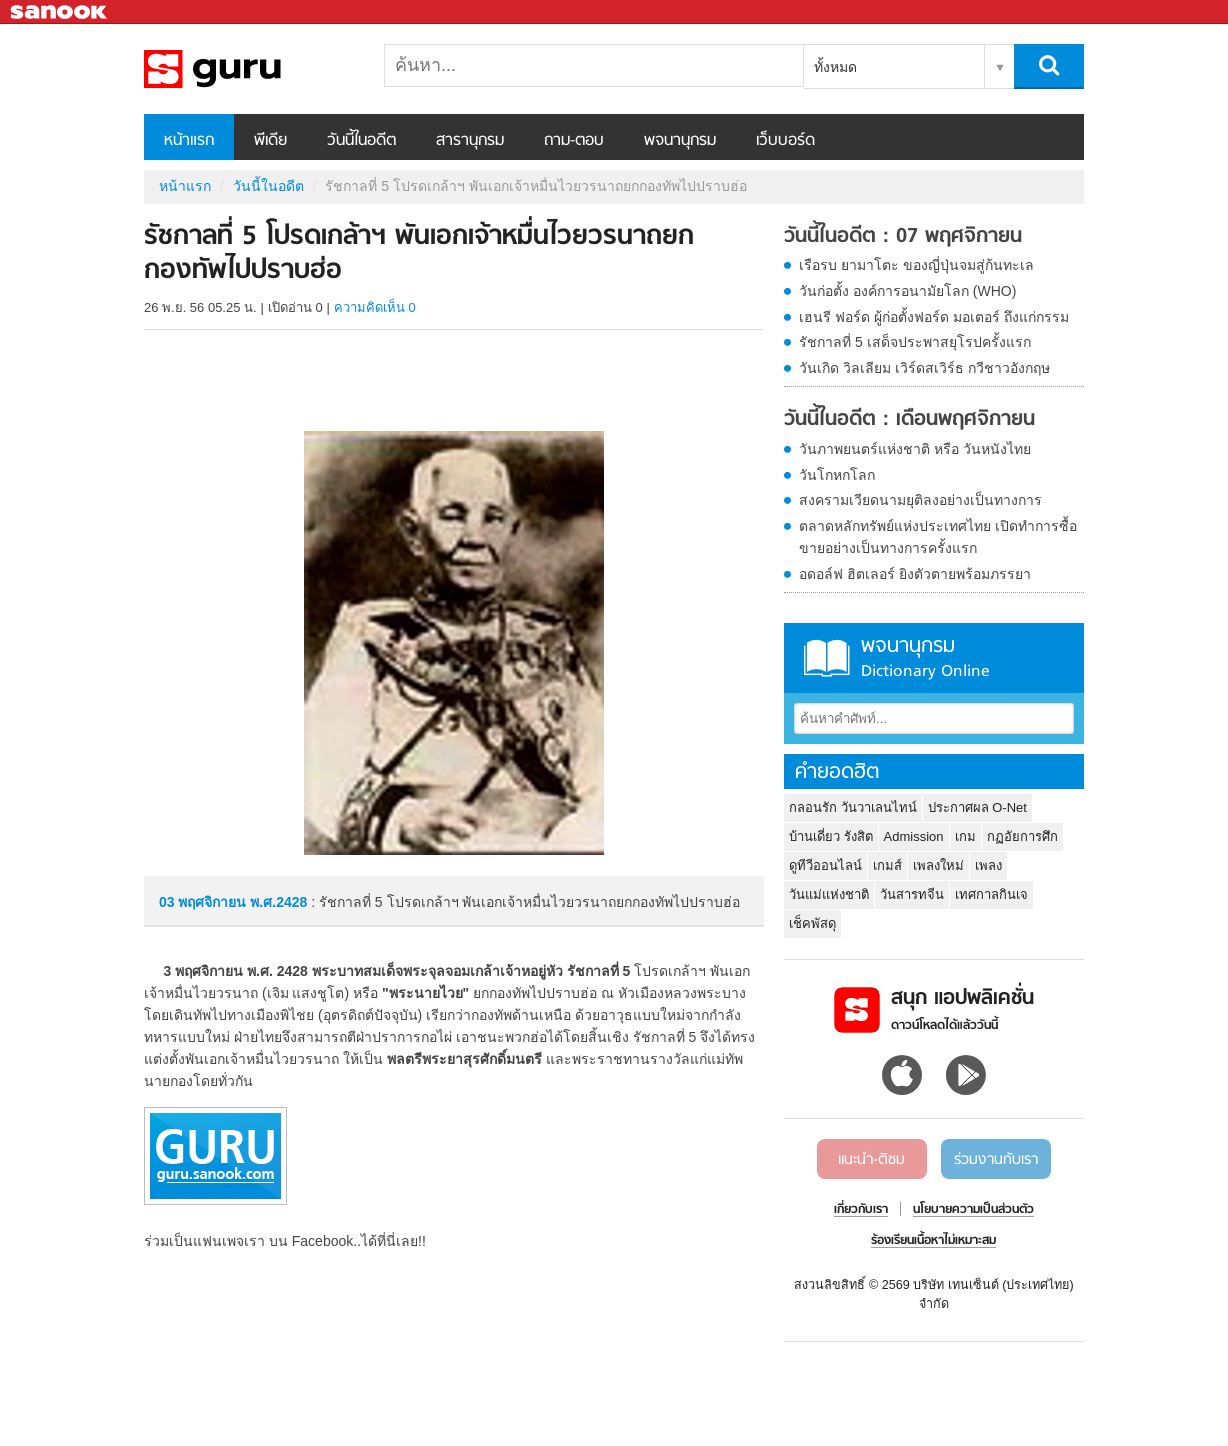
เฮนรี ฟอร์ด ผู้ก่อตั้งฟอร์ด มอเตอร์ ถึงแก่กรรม (934, 317)
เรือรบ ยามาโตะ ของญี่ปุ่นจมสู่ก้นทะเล (916, 265)
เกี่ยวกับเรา (861, 1210)
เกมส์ (887, 865)
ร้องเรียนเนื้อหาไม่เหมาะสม (933, 1241)
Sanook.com (60, 12)
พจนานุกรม (680, 141)
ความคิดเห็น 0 (375, 307)
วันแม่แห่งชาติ (829, 894)
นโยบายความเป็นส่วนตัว (973, 1210)
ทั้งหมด (835, 67)
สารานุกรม (470, 141)
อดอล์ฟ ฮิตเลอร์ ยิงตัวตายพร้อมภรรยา (915, 574)
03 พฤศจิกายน (204, 902)
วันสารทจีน (912, 894)
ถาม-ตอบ (574, 141)
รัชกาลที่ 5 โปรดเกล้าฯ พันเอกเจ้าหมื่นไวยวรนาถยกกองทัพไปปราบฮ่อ (249, 69)
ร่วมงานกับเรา (996, 1160)
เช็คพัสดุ (812, 923)
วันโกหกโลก (837, 475)
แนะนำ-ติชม (871, 1160)
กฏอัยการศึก (1022, 836)
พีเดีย (270, 141)
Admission (914, 836)
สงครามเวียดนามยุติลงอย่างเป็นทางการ (920, 500)
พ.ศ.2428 (278, 902)
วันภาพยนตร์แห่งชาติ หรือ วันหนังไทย (915, 449)
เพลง (988, 865)
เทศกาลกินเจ (991, 894)
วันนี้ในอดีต (361, 141)
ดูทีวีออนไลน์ (825, 865)
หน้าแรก (189, 141)
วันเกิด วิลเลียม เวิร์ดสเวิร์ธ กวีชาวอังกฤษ (924, 368)
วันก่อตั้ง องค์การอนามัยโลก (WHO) (907, 291)
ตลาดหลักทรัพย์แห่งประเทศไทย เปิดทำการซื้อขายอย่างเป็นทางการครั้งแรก (938, 537)
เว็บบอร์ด (785, 141)
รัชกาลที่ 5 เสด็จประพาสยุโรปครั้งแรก (915, 342)
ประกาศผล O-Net (977, 807)
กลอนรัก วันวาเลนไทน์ (853, 807)
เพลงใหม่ (938, 865)
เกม (965, 836)
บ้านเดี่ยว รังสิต (831, 836)
